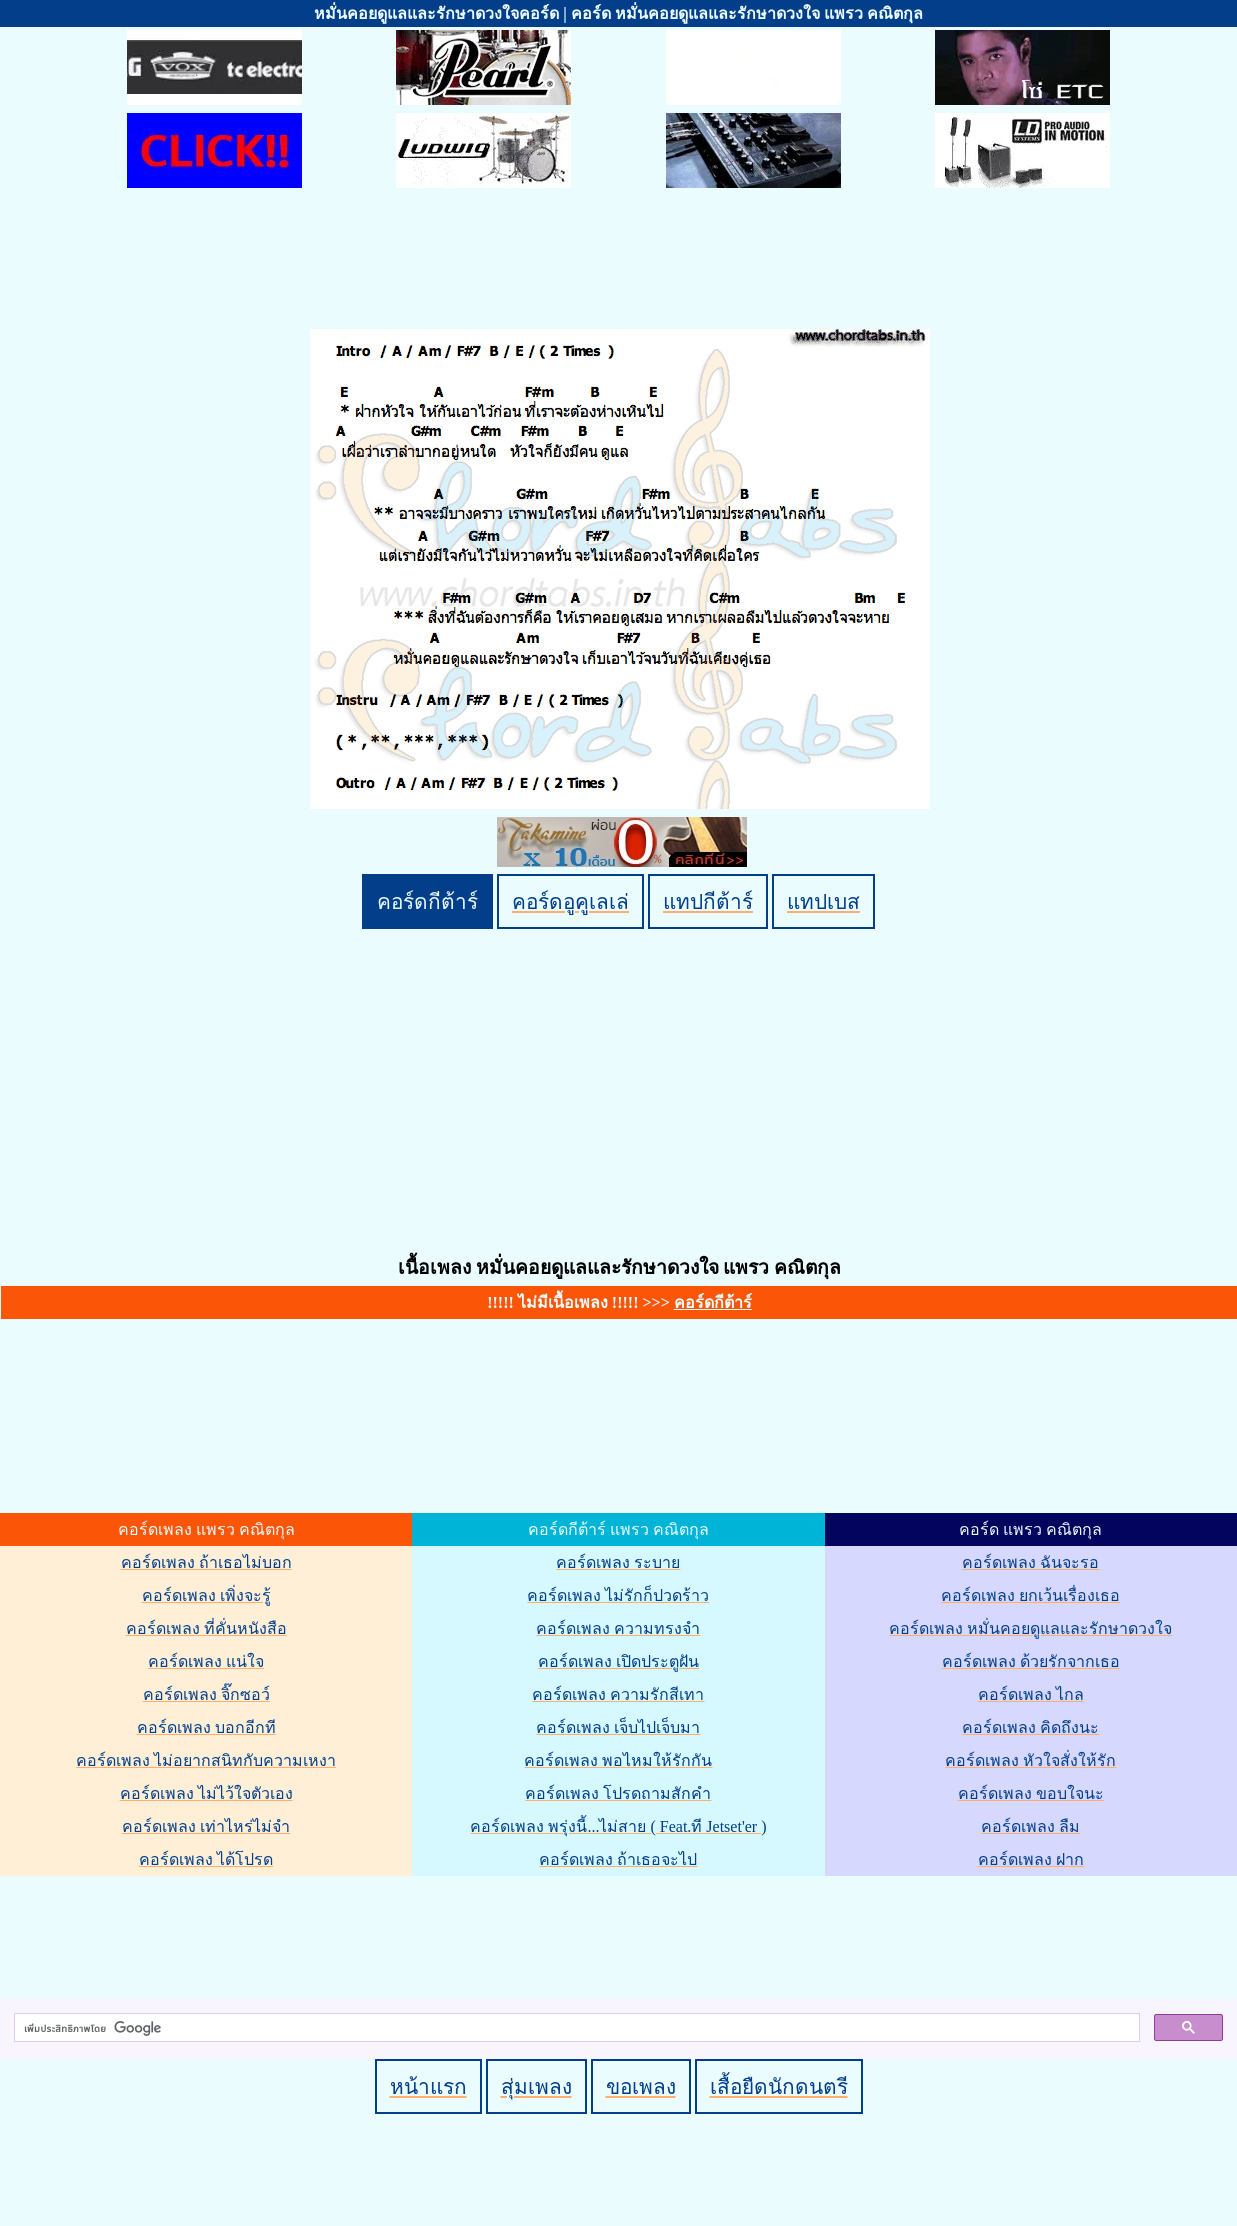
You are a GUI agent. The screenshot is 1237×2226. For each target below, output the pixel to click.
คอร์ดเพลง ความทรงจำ (618, 1628)
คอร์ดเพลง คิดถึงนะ (1030, 1727)
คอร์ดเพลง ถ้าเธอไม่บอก (206, 1562)
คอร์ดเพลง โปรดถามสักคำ (618, 1793)
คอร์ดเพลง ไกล (1031, 1694)
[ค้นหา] (575, 2028)
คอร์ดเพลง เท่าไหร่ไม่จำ (206, 1826)
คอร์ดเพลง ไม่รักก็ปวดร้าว (618, 1595)
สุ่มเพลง (536, 2086)
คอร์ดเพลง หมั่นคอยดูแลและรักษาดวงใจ (1030, 1628)
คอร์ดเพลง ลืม (1030, 1826)
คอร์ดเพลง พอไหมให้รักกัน (618, 1760)
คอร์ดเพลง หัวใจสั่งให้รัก (1030, 1760)
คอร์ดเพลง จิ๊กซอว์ (206, 1694)
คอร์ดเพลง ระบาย (618, 1562)
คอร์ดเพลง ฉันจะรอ (1030, 1562)
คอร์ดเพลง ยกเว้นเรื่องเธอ (1030, 1595)
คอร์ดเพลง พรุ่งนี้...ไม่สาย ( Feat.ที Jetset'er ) (618, 1826)
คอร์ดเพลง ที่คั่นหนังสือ (206, 1628)
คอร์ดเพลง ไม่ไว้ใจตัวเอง (206, 1793)
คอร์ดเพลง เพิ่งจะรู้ (206, 1595)
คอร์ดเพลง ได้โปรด (206, 1859)
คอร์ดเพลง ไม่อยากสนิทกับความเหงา (206, 1760)
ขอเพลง (641, 2086)
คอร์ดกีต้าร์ (427, 901)
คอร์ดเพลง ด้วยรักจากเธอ (1031, 1661)
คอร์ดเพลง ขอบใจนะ (1031, 1793)
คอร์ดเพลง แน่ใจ (206, 1661)
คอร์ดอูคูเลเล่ (570, 901)
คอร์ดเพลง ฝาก (1031, 1859)
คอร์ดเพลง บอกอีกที (206, 1727)
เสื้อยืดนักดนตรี (779, 2086)
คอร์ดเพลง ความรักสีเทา (618, 1694)
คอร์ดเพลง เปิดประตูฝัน (618, 1661)
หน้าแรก (428, 2086)
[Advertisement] (622, 1933)
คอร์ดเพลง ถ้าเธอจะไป (618, 1859)
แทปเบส (823, 901)
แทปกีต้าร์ (708, 901)
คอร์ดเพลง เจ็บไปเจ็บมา (618, 1727)
